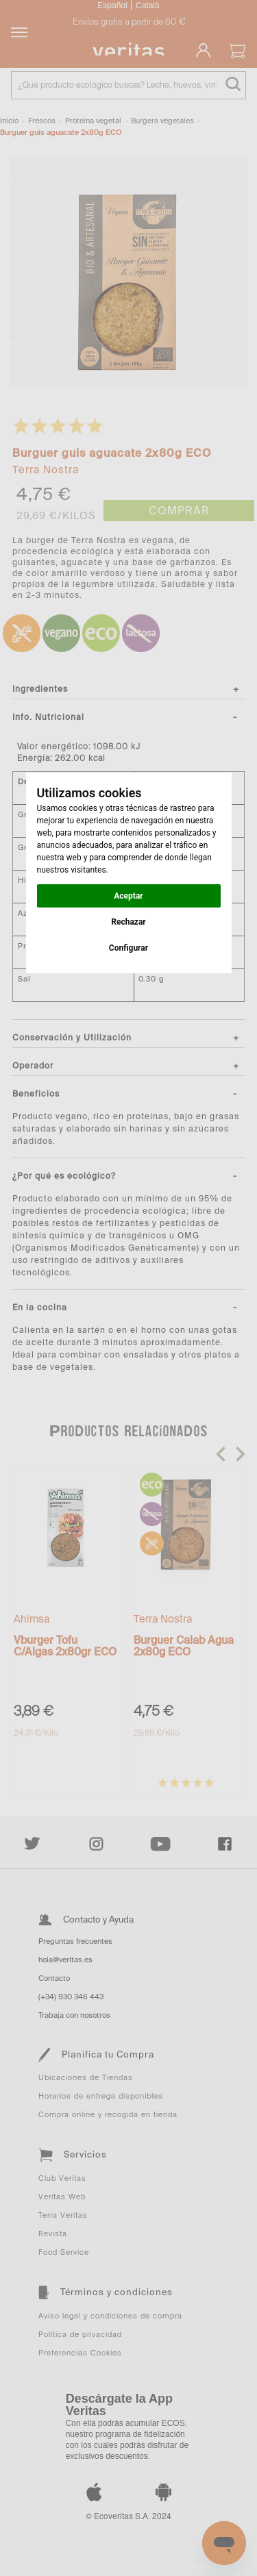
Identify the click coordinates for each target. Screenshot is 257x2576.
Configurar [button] (128, 948)
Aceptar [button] (128, 896)
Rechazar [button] (128, 922)
